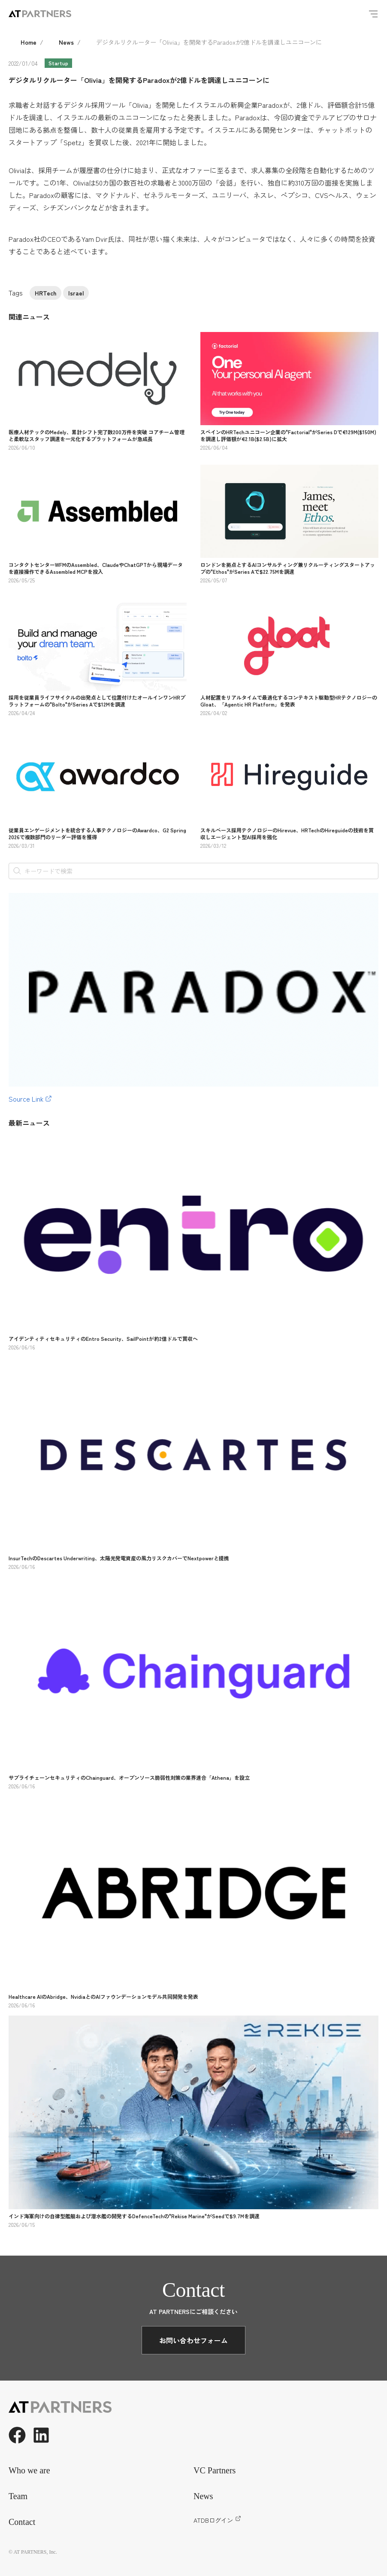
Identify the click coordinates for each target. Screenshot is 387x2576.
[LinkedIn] (41, 2435)
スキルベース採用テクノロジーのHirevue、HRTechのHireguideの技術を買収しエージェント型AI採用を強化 (287, 833)
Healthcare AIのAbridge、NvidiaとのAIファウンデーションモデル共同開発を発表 (103, 1996)
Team (18, 2496)
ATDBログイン (217, 2520)
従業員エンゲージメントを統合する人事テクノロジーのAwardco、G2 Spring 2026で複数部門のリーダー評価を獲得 (97, 833)
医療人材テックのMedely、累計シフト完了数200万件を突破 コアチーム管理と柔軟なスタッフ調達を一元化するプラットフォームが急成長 (96, 435)
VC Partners (215, 2470)
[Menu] (373, 14)
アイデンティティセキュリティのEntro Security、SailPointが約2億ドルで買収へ (103, 1338)
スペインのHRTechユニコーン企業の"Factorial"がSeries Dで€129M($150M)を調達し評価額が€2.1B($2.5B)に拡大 (288, 435)
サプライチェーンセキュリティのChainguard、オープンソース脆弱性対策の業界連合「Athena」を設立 (129, 1777)
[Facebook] (17, 2435)
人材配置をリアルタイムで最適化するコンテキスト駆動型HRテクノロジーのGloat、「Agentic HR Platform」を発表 (288, 701)
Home (28, 42)
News (66, 42)
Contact (22, 2522)
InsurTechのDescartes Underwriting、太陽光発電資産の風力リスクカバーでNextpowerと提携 (119, 1558)
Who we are (29, 2470)
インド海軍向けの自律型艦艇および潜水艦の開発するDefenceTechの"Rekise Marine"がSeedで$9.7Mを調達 (134, 2216)
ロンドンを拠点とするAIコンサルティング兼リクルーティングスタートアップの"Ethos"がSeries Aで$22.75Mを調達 (287, 568)
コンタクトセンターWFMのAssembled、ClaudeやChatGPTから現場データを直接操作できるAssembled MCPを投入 (96, 568)
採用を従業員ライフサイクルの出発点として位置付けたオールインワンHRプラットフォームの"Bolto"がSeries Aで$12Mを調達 (97, 701)
